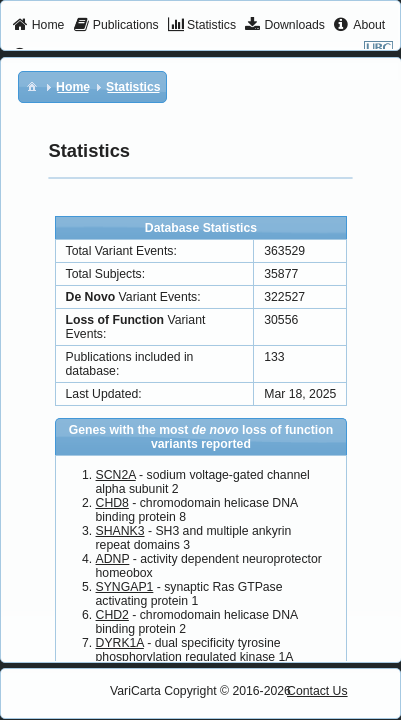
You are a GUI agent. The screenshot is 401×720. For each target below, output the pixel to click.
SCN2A (116, 475)
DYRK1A (120, 643)
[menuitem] (38, 26)
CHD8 (112, 503)
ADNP (113, 559)
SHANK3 (120, 531)
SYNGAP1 (125, 587)
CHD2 (112, 615)
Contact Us (317, 691)
